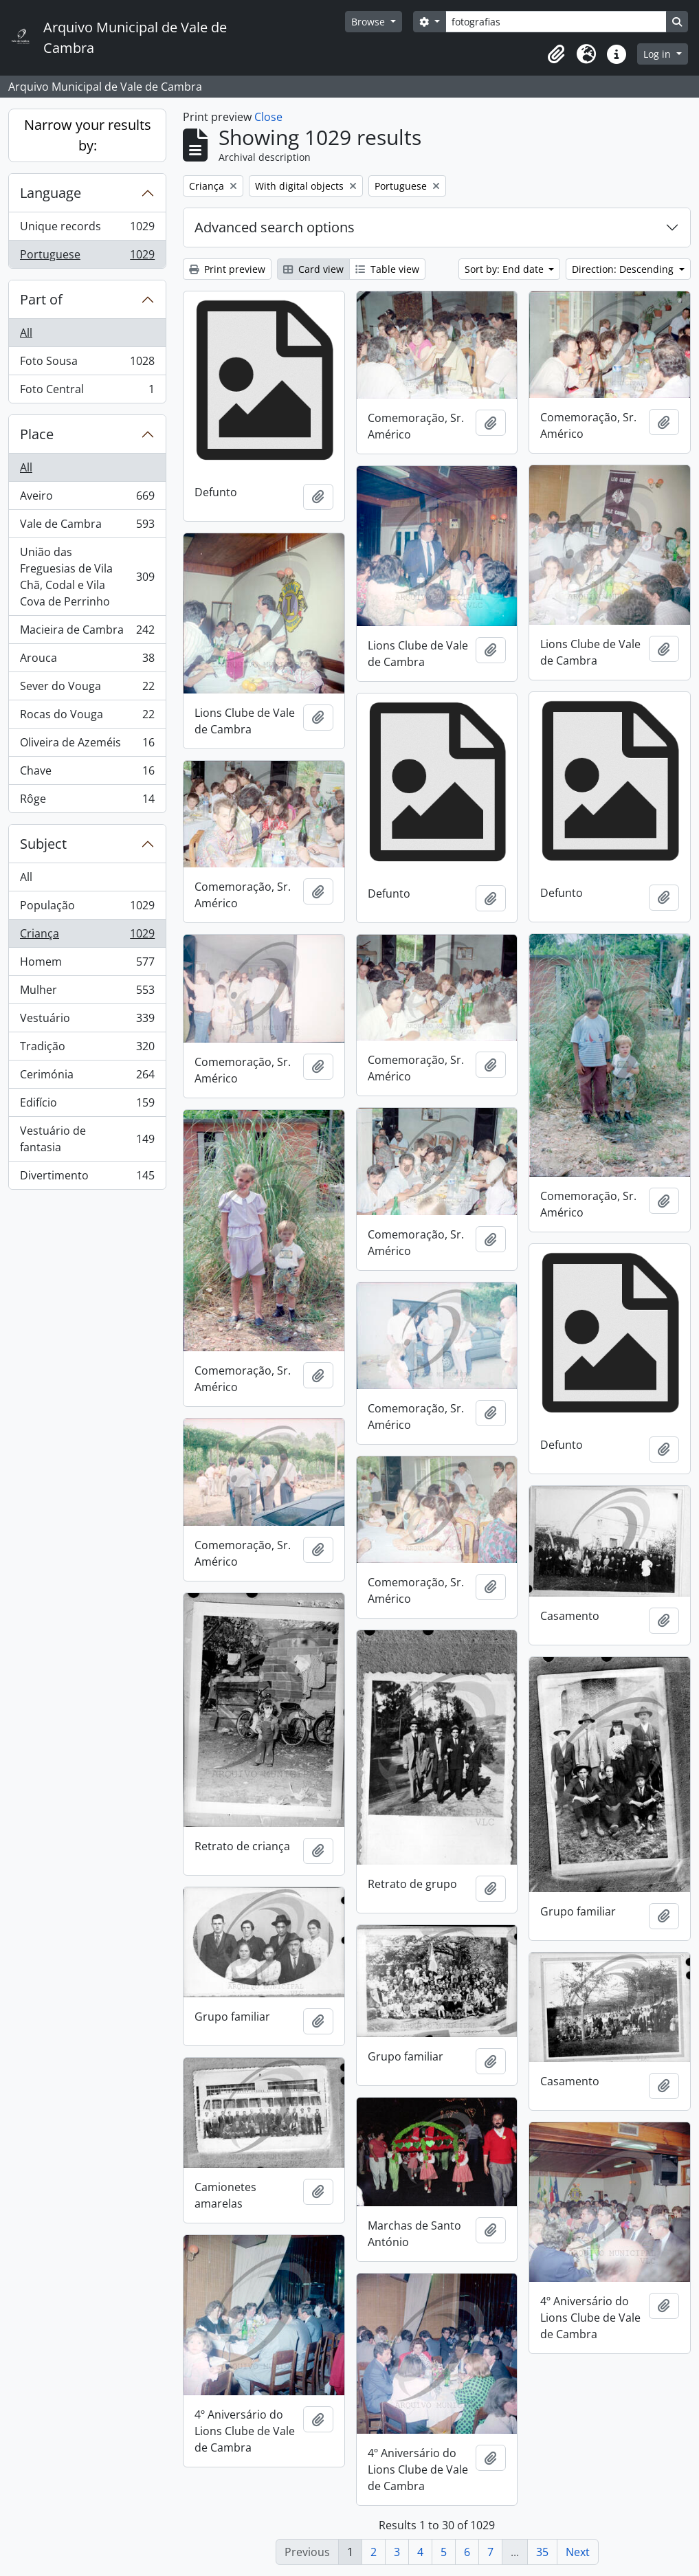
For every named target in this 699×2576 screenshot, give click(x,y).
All (26, 332)
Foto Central (87, 392)
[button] (556, 54)
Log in (658, 53)
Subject (43, 843)
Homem (87, 964)
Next (578, 2552)
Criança (87, 936)
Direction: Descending (624, 269)
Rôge (87, 801)
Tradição (87, 1049)
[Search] (556, 21)
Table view (387, 269)
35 (542, 2552)
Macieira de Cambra (87, 632)
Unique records (87, 229)
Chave (87, 773)
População (87, 908)
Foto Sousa (87, 364)
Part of (41, 299)
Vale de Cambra (87, 526)
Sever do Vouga (87, 689)
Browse (369, 21)
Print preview (227, 269)
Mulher (87, 992)
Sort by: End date (505, 269)
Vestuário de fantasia (87, 1139)
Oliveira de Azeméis (87, 745)
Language (50, 193)
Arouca (87, 660)
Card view (313, 269)
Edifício (87, 1105)
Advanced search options (275, 227)
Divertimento (87, 1178)
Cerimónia (87, 1077)
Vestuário (87, 1021)
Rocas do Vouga (87, 717)
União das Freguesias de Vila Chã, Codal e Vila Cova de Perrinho (87, 576)
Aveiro (87, 498)
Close (268, 116)
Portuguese (87, 257)
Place (37, 434)
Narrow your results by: (87, 135)
